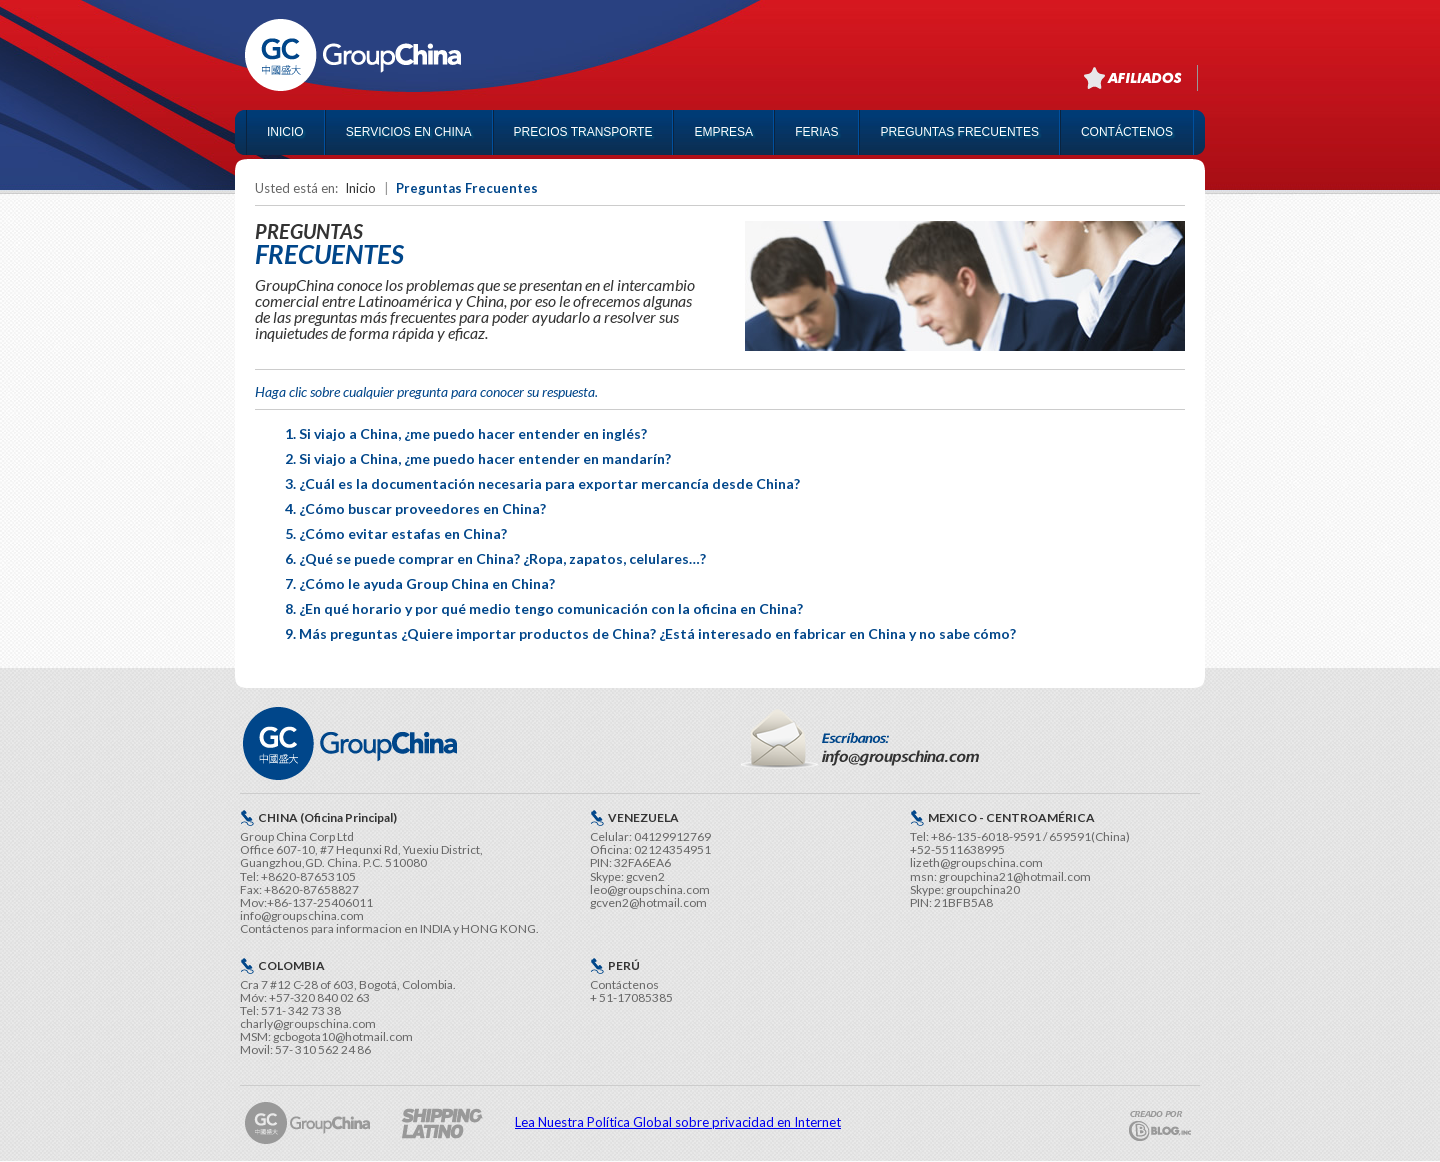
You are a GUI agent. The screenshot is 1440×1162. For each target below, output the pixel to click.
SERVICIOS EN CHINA (409, 132)
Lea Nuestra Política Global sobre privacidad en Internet (678, 1122)
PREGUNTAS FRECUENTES (959, 132)
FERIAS (816, 132)
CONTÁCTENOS (1127, 132)
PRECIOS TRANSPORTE (583, 132)
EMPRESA (723, 132)
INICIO (285, 132)
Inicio (360, 188)
